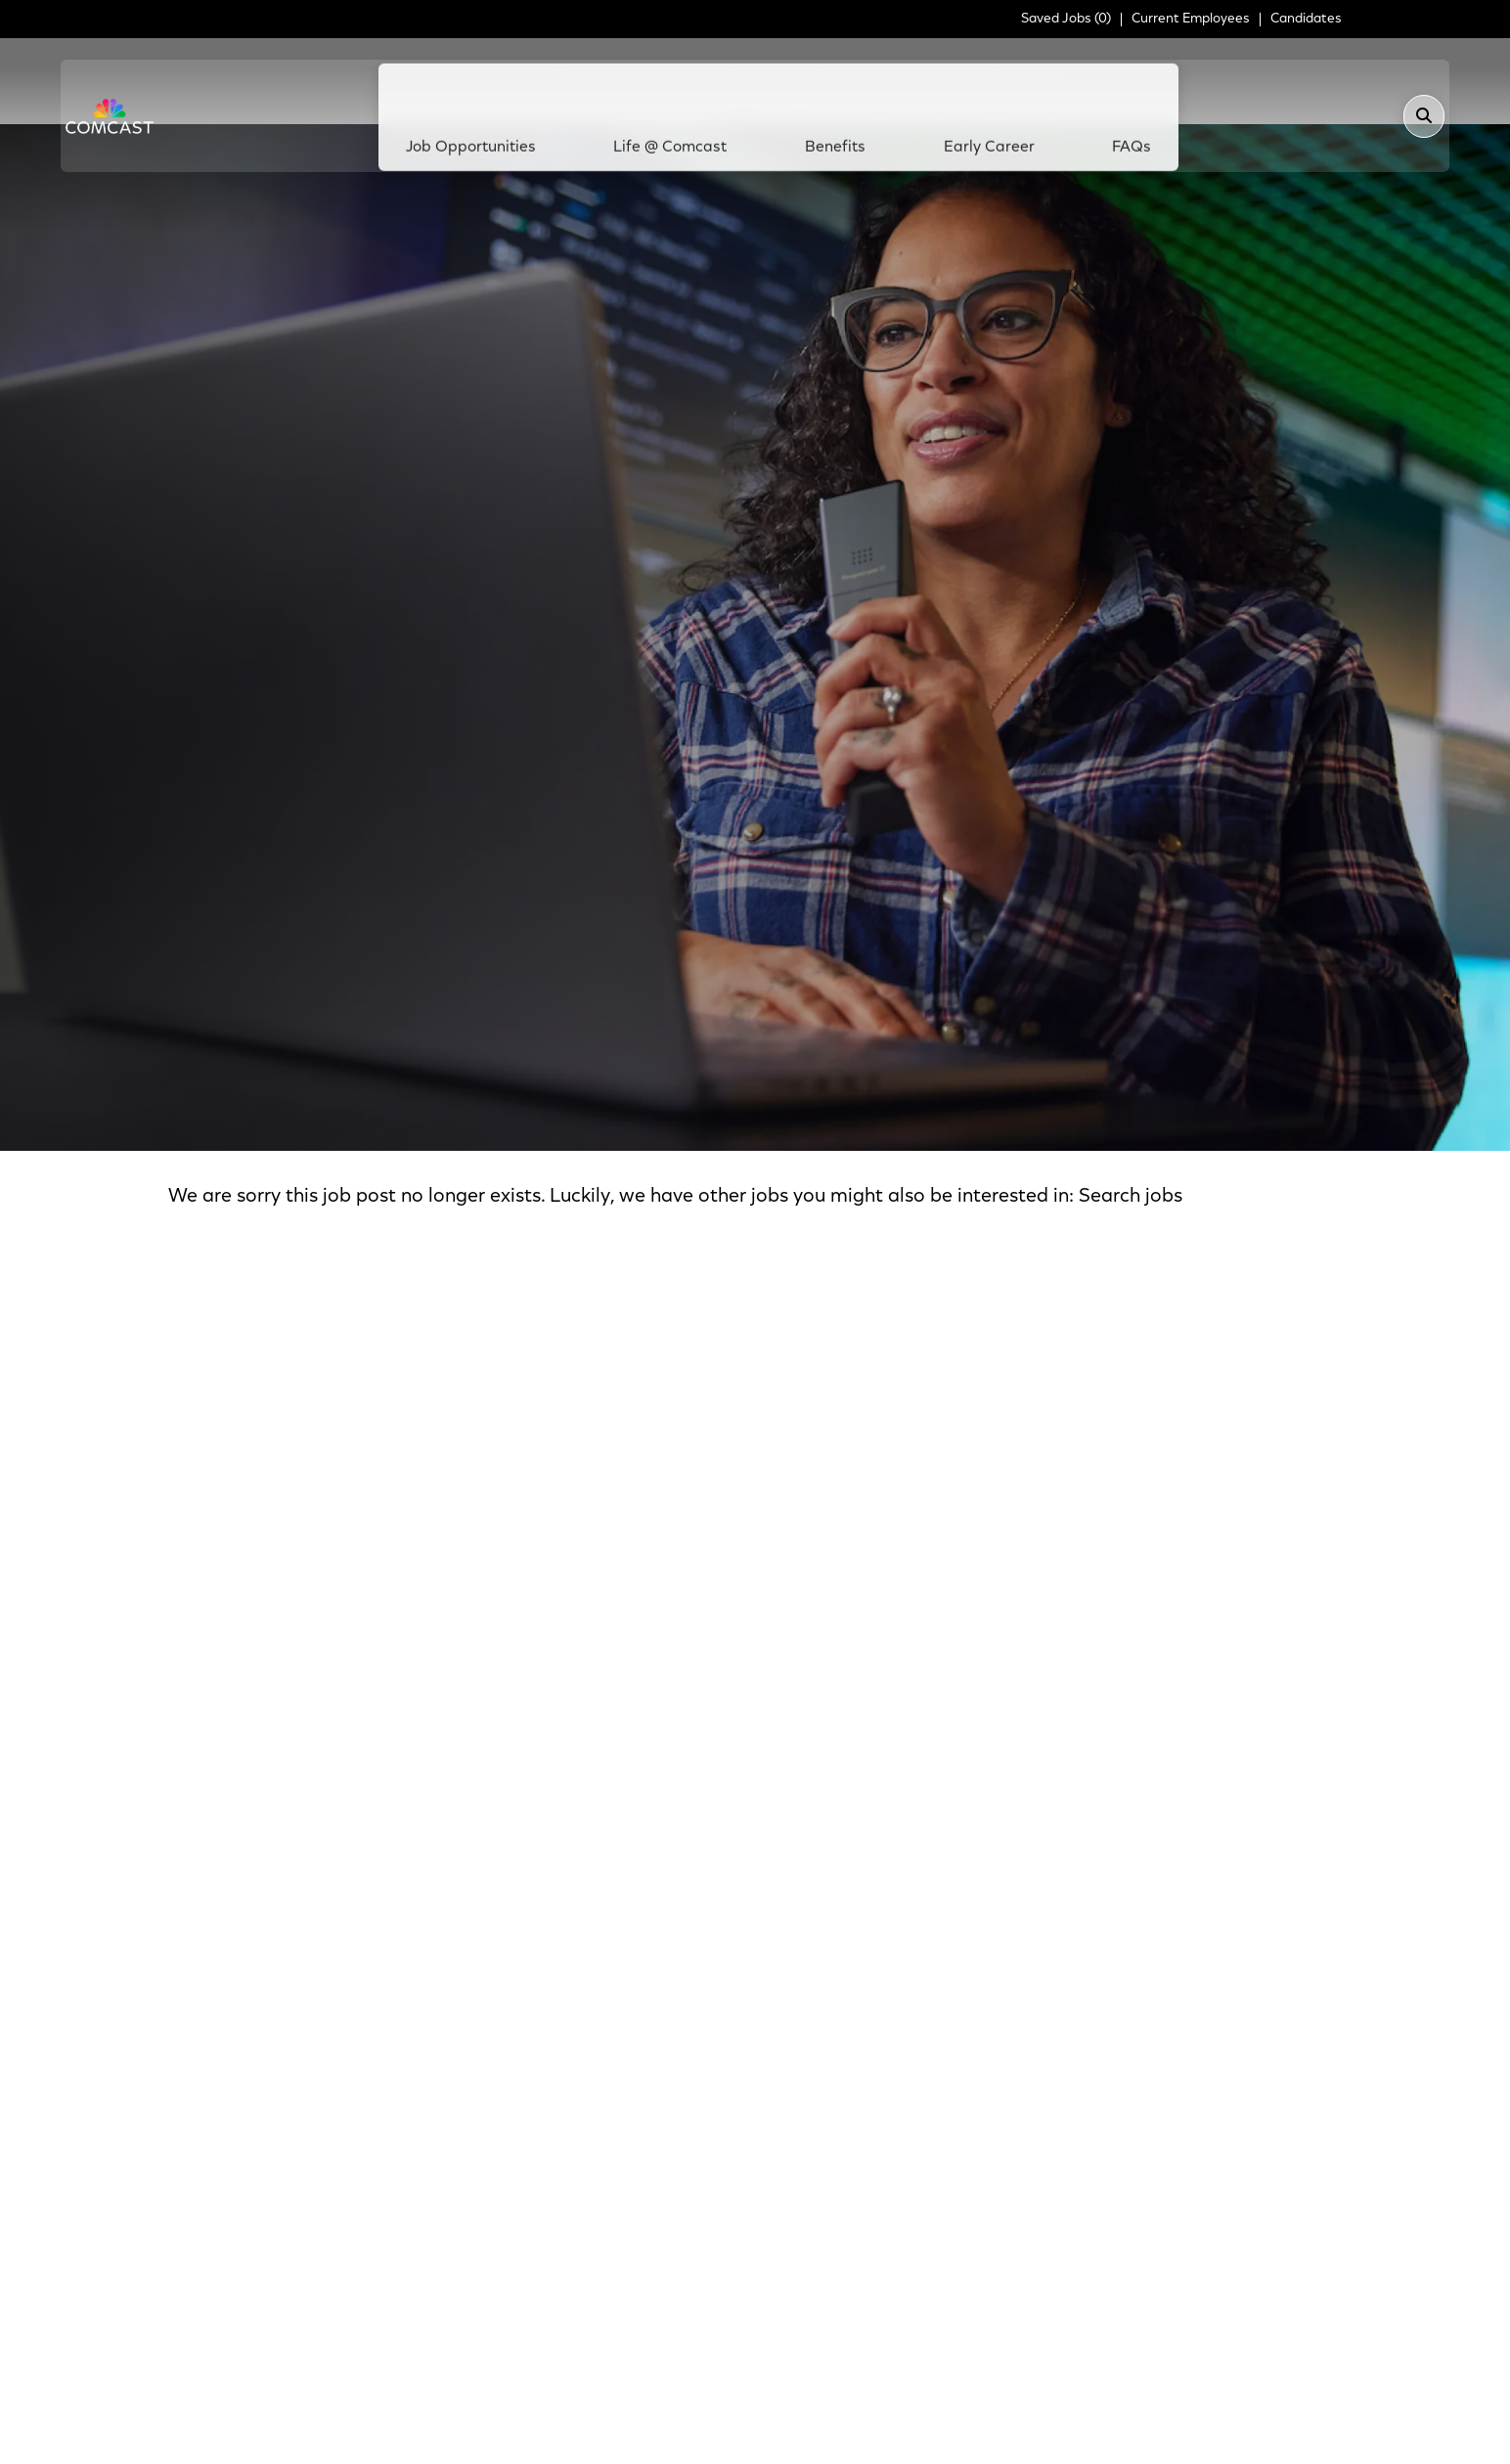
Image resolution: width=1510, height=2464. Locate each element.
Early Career (966, 81)
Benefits (835, 81)
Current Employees (1191, 19)
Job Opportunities (515, 81)
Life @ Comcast (692, 81)
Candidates (1306, 19)
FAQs (1087, 81)
